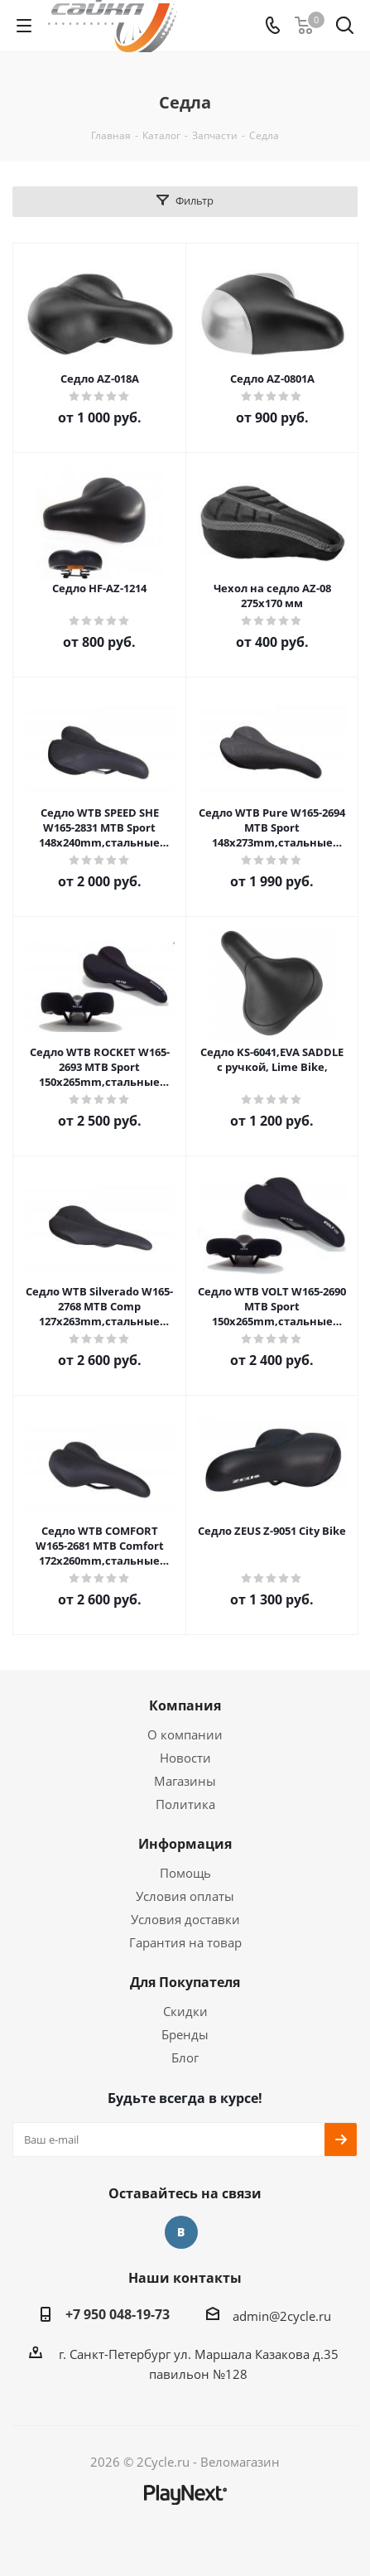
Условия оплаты (185, 1896)
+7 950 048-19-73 (117, 2314)
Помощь (185, 1872)
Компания (185, 1705)
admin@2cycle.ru (282, 2316)
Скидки (185, 2011)
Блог (185, 2057)
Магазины (185, 1781)
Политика (185, 1804)
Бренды (185, 2034)
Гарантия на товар (185, 1942)
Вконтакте (181, 2232)
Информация (185, 1844)
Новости (185, 1757)
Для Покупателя (185, 1982)
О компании (185, 1734)
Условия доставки (185, 1919)
